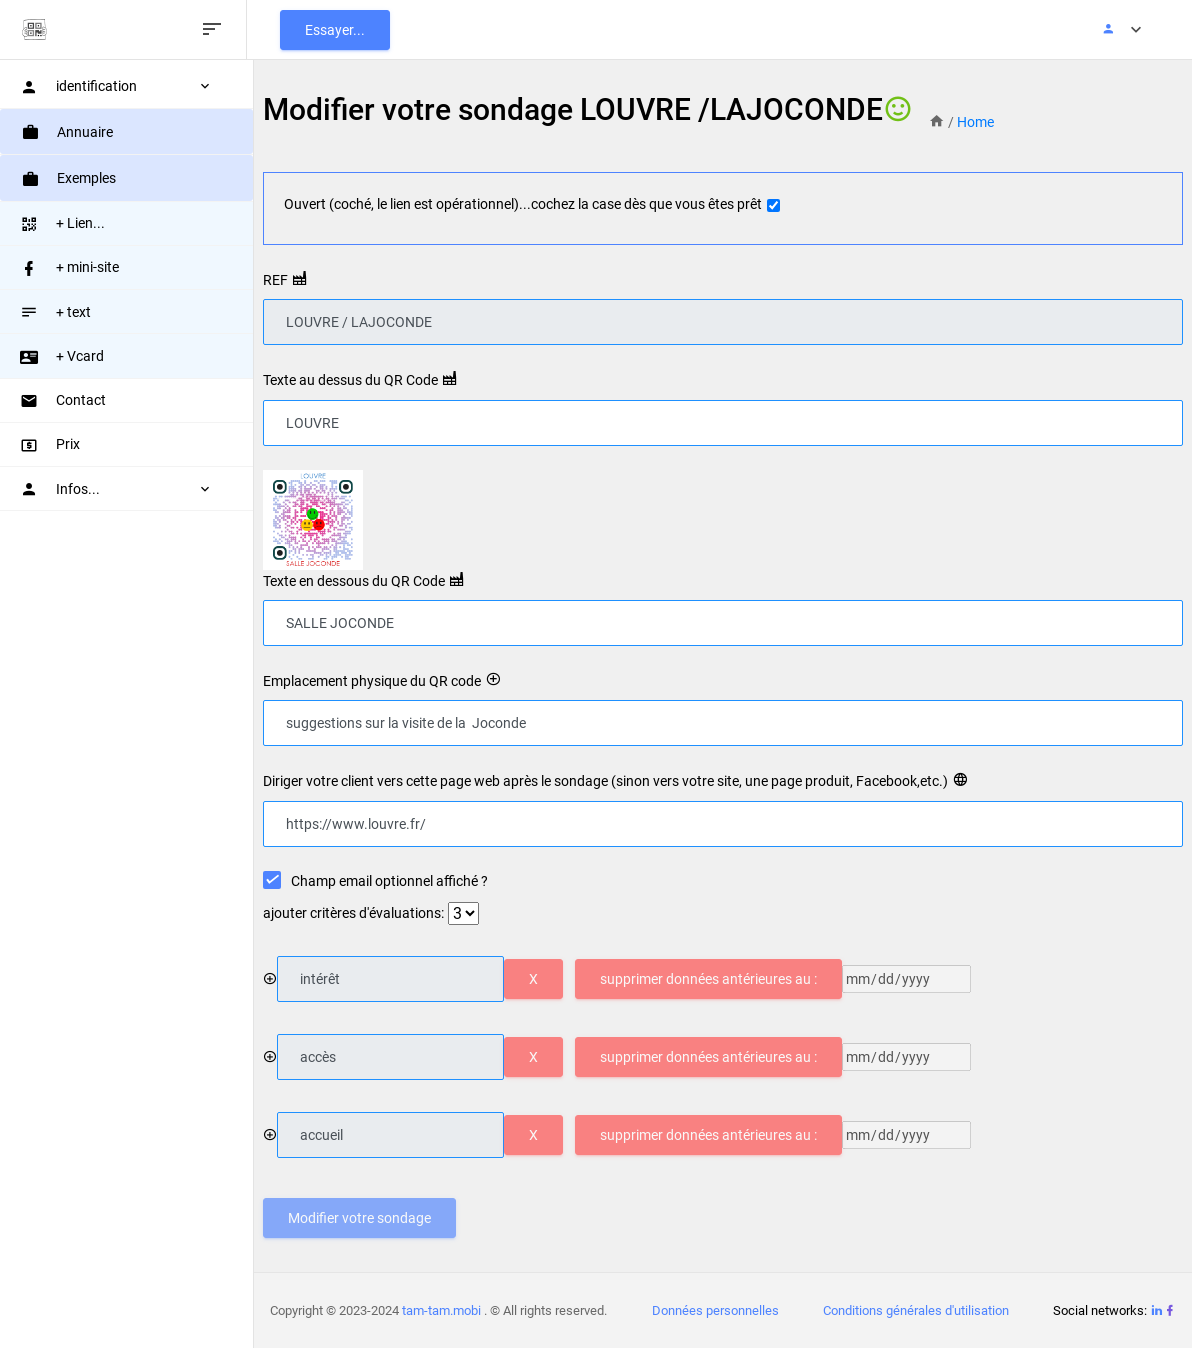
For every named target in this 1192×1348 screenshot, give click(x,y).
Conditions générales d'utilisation (917, 1310)
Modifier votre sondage (362, 1218)
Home (978, 122)
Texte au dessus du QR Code (353, 380)
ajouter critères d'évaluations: (356, 913)
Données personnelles (716, 1310)
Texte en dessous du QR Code (357, 581)
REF (278, 280)
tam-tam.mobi (446, 1310)
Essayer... (345, 30)
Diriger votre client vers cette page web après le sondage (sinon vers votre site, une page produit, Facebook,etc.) (608, 781)
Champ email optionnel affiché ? (392, 880)
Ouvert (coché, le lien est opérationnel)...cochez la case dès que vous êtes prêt (526, 204)
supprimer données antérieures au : (711, 979)
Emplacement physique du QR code (375, 681)
